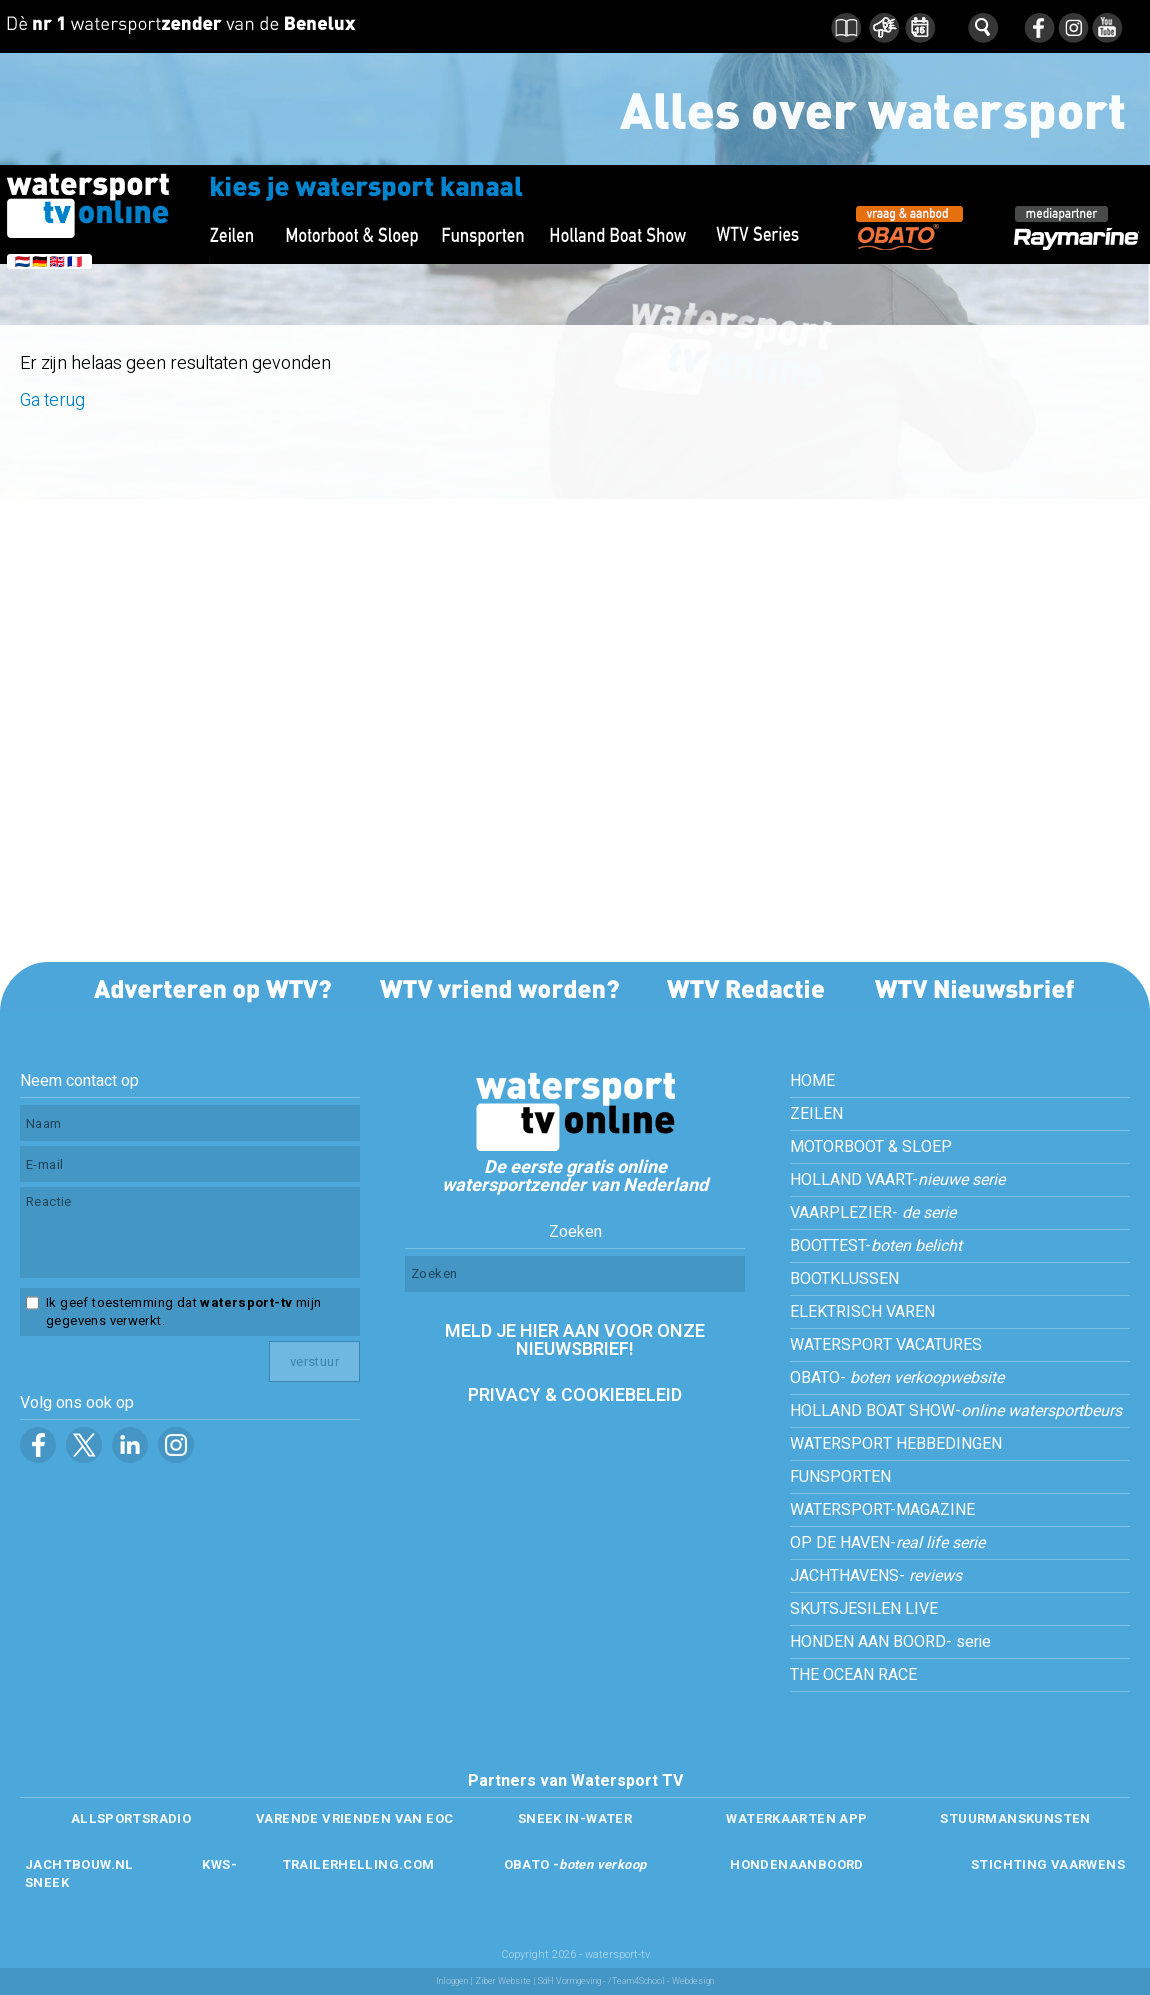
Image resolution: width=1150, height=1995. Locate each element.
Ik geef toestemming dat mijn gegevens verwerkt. (183, 1312)
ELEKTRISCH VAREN (862, 1312)
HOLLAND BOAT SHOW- (956, 1411)
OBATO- (897, 1378)
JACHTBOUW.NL (79, 1864)
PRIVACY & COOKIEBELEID (575, 1395)
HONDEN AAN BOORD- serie (890, 1642)
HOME (812, 1081)
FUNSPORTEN (840, 1477)
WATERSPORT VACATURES (886, 1345)
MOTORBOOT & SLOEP (871, 1147)
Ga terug (52, 400)
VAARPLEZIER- (873, 1213)
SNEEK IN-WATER (575, 1818)
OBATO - (575, 1864)
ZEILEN (816, 1114)
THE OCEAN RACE (853, 1675)
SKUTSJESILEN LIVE (864, 1609)
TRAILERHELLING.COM (358, 1864)
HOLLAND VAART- (897, 1180)
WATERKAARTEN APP (796, 1818)
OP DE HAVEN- (887, 1543)
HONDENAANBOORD (796, 1864)
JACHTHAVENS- (876, 1576)
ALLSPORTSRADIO (131, 1818)
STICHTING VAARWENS (1048, 1864)
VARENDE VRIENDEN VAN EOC (354, 1818)
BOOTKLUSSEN (844, 1279)
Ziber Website (503, 1981)
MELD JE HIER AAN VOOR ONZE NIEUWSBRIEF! (575, 1340)
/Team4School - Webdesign (661, 1981)
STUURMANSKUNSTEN (1015, 1818)
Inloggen (452, 1981)
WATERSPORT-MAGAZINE (882, 1510)
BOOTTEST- (876, 1246)
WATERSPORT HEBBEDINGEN (896, 1444)
